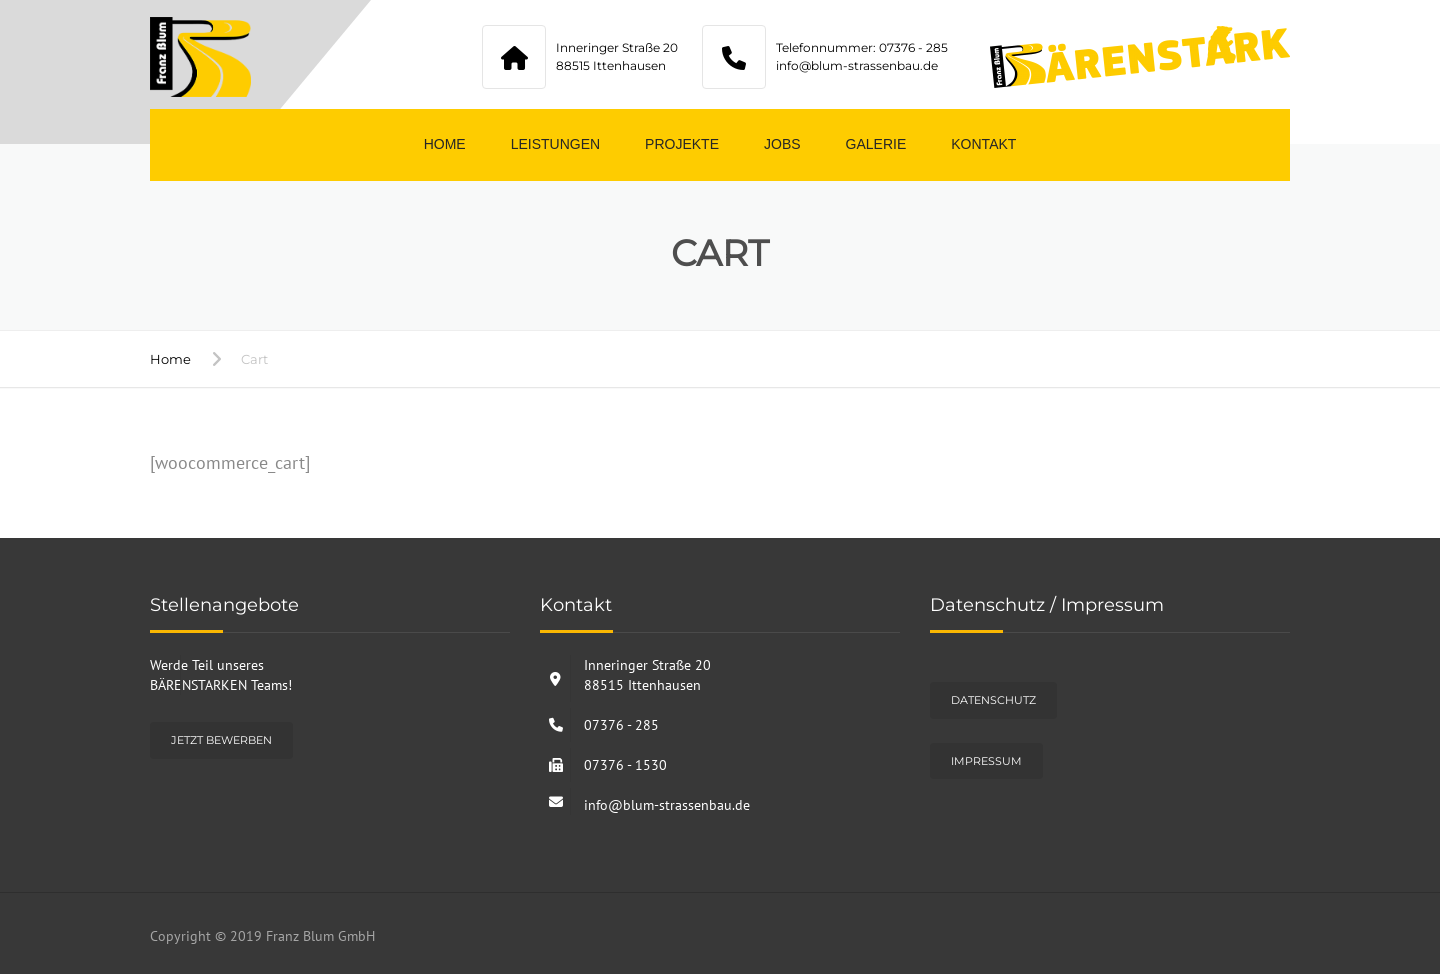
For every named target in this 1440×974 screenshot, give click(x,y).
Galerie (876, 144)
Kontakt (983, 144)
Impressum (986, 761)
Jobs (782, 144)
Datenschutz (993, 700)
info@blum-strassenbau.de (667, 805)
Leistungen (555, 144)
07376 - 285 (621, 725)
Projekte (682, 144)
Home (445, 144)
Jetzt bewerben (221, 740)
